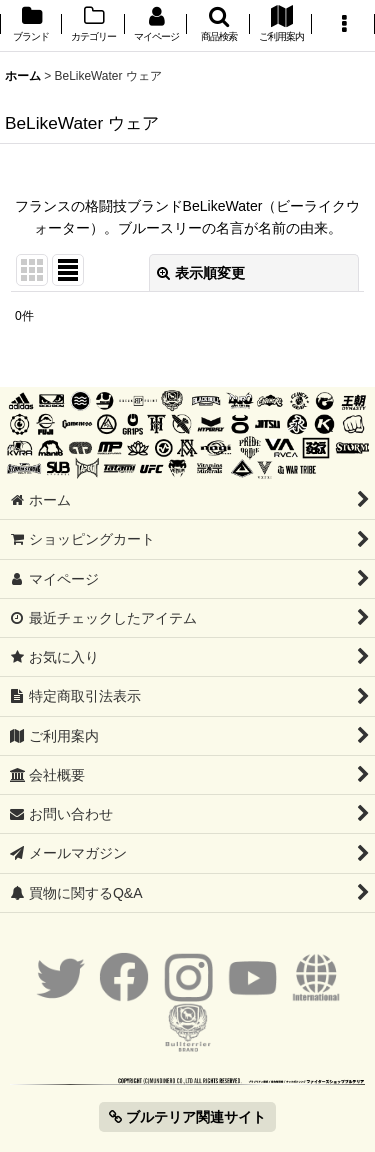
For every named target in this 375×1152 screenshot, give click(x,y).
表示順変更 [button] (201, 273)
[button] (218, 25)
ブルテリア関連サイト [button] (187, 1117)
